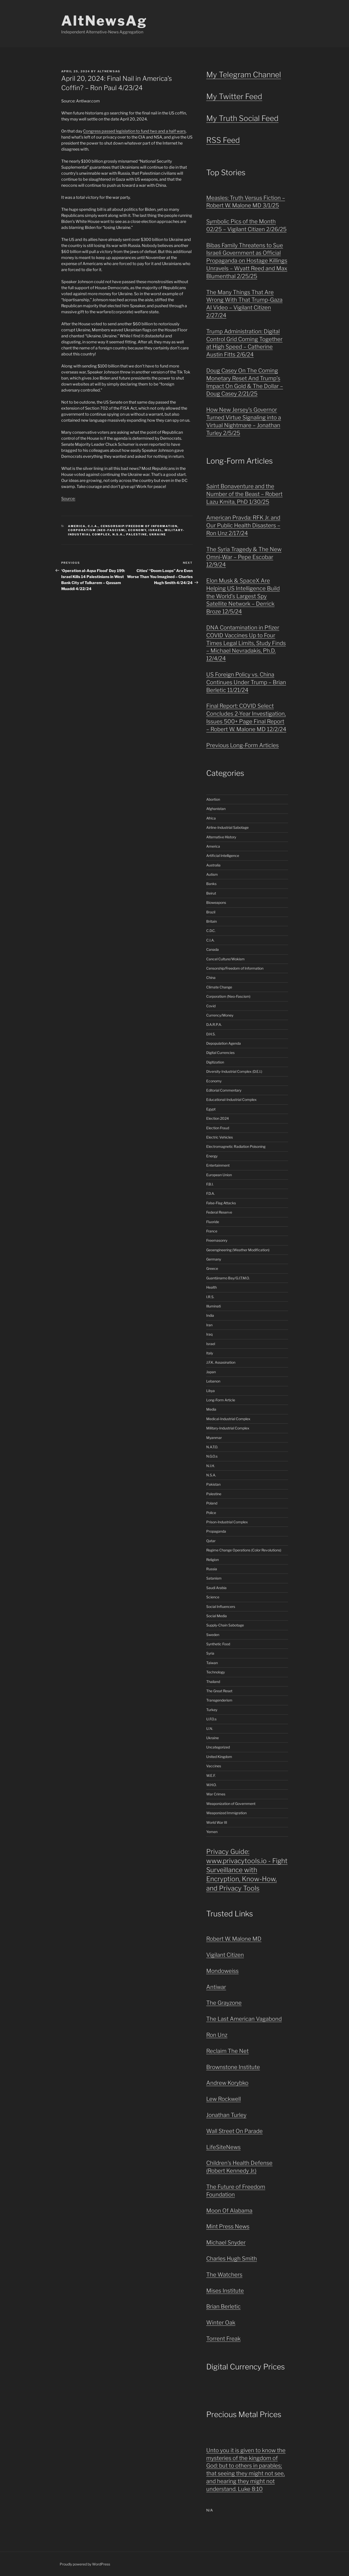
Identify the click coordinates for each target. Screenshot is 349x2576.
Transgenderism (219, 1700)
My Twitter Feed (234, 96)
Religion (212, 1559)
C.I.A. (93, 526)
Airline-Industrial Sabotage (227, 827)
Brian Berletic (223, 2306)
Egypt (211, 1109)
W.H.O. (211, 1785)
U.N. (209, 1728)
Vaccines (213, 1766)
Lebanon (213, 1381)
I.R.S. (210, 1297)
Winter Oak (220, 2322)
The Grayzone (224, 2002)
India (210, 1315)
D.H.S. (211, 1034)
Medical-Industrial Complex (228, 1419)
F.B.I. (210, 1184)
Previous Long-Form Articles (242, 745)
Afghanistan (216, 808)
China (211, 977)
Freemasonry (216, 1240)
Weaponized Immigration (226, 1813)
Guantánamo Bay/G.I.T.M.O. (228, 1278)
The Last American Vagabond (244, 2019)
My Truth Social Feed (242, 118)
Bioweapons (216, 902)
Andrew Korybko (227, 2083)
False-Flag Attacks (221, 1203)
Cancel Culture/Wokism (225, 959)
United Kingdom (219, 1756)
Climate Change (219, 987)
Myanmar (214, 1437)
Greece (212, 1268)
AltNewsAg (104, 20)
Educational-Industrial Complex (231, 1099)
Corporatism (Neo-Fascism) (97, 530)
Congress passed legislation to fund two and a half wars (134, 131)
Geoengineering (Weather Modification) (237, 1250)
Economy (137, 530)
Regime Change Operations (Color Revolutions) (243, 1550)
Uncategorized (218, 1747)
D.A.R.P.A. (214, 1024)
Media (211, 1409)
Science (212, 1597)
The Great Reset (219, 1691)
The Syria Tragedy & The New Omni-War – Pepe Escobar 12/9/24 (244, 557)
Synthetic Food (218, 1644)
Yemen (212, 1832)
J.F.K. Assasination (220, 1362)
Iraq (209, 1334)
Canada (212, 949)
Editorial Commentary (223, 1090)
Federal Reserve (219, 1212)
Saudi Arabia (216, 1588)
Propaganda (216, 1531)
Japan (211, 1372)
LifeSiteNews (223, 2147)
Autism (212, 874)
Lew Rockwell (223, 2099)
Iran (209, 1325)
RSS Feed (223, 140)
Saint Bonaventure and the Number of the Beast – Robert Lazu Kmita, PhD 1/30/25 (244, 494)
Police (211, 1513)
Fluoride (212, 1222)
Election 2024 (217, 1118)
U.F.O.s (211, 1719)
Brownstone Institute (233, 2067)
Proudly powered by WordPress (85, 2564)
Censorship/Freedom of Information (139, 526)
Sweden (212, 1634)
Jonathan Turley (226, 2115)
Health (211, 1287)
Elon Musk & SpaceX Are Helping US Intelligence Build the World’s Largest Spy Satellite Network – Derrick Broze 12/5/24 (243, 596)
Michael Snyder (226, 2242)
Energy (212, 1156)
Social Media (216, 1616)
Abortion (213, 799)
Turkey (211, 1710)
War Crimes (215, 1794)
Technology (215, 1672)
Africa (211, 818)
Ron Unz (216, 2035)
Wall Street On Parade (234, 2131)
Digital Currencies (220, 1052)
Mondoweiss (222, 1971)
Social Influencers (220, 1606)
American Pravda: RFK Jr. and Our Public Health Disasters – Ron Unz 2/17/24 (243, 525)
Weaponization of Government (230, 1803)
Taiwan (212, 1663)
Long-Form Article (220, 1400)
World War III (216, 1822)
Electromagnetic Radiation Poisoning (235, 1146)
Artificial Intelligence (222, 855)
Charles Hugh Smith (231, 2258)
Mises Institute (225, 2290)
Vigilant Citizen (225, 1955)
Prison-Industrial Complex (227, 1522)
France (211, 1231)
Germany (213, 1259)
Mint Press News (227, 2226)
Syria (210, 1653)
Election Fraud (217, 1128)
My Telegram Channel (243, 74)
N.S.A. (118, 534)
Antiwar (216, 1987)
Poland (211, 1503)
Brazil (210, 912)
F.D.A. (210, 1193)
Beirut (211, 893)
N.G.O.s (212, 1456)
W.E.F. (211, 1775)
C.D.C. (211, 930)
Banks (211, 884)
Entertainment (218, 1165)
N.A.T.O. (212, 1447)
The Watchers (224, 2274)
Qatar (211, 1541)
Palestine (136, 534)
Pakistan (213, 1484)
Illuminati (213, 1306)
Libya (210, 1391)
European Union (219, 1175)
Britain (211, 921)
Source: (68, 498)
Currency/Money (219, 1015)
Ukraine (157, 534)
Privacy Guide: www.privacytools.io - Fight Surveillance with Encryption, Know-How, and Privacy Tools (247, 1870)
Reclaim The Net (227, 2051)
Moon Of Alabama (229, 2210)
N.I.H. (210, 1466)
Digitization (215, 1062)
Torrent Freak (223, 2338)
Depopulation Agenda (223, 1043)
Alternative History (221, 837)
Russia (211, 1569)
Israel (155, 530)
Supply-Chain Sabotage (225, 1625)
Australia (213, 865)
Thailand (213, 1681)
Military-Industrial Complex (227, 1428)
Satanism (214, 1578)
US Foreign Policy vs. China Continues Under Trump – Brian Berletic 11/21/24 (246, 682)
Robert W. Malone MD (233, 1938)
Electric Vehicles (219, 1137)
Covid (211, 1006)
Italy (209, 1353)
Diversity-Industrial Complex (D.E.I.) (234, 1071)
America (77, 526)
